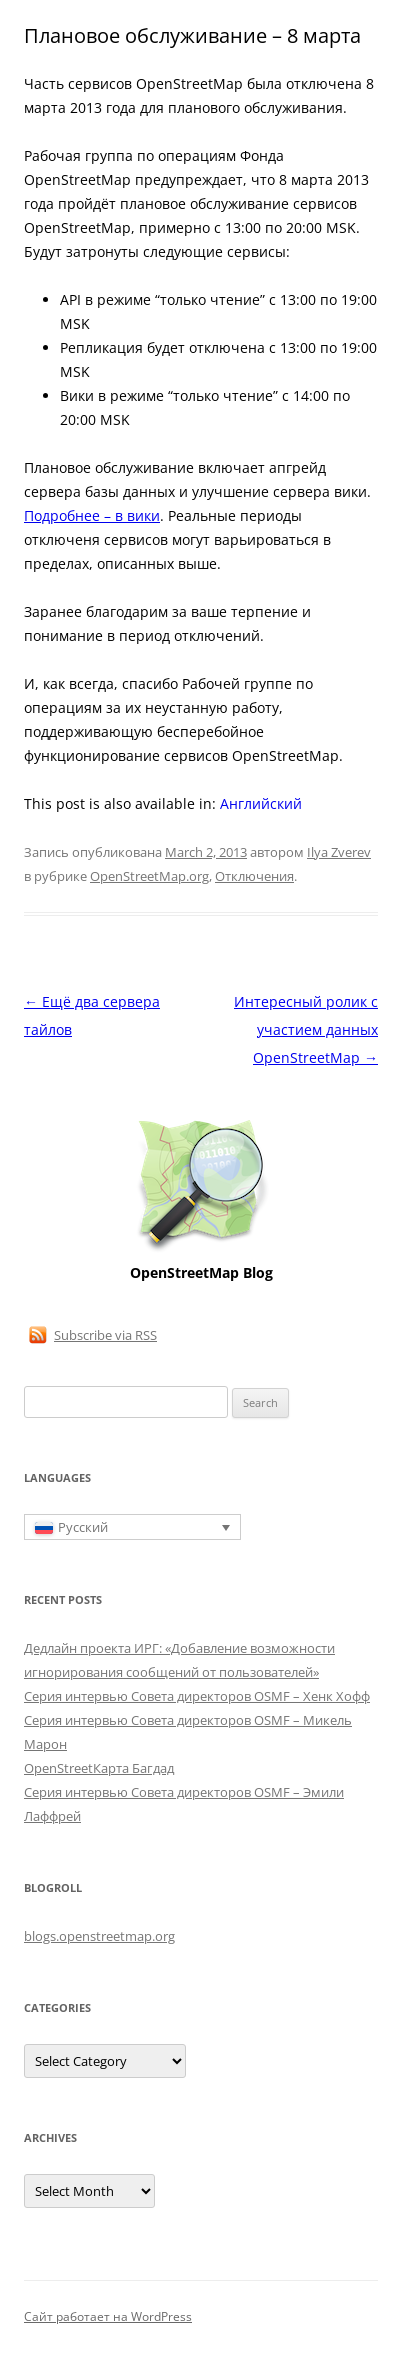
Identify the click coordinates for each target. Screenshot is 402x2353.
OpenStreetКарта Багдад (99, 1768)
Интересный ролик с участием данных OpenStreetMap (306, 1029)
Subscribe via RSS (105, 1335)
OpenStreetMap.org (149, 876)
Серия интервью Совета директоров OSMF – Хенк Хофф (197, 1696)
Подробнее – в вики (92, 515)
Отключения (254, 876)
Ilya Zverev (339, 852)
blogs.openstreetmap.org (99, 1936)
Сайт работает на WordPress (108, 2316)
